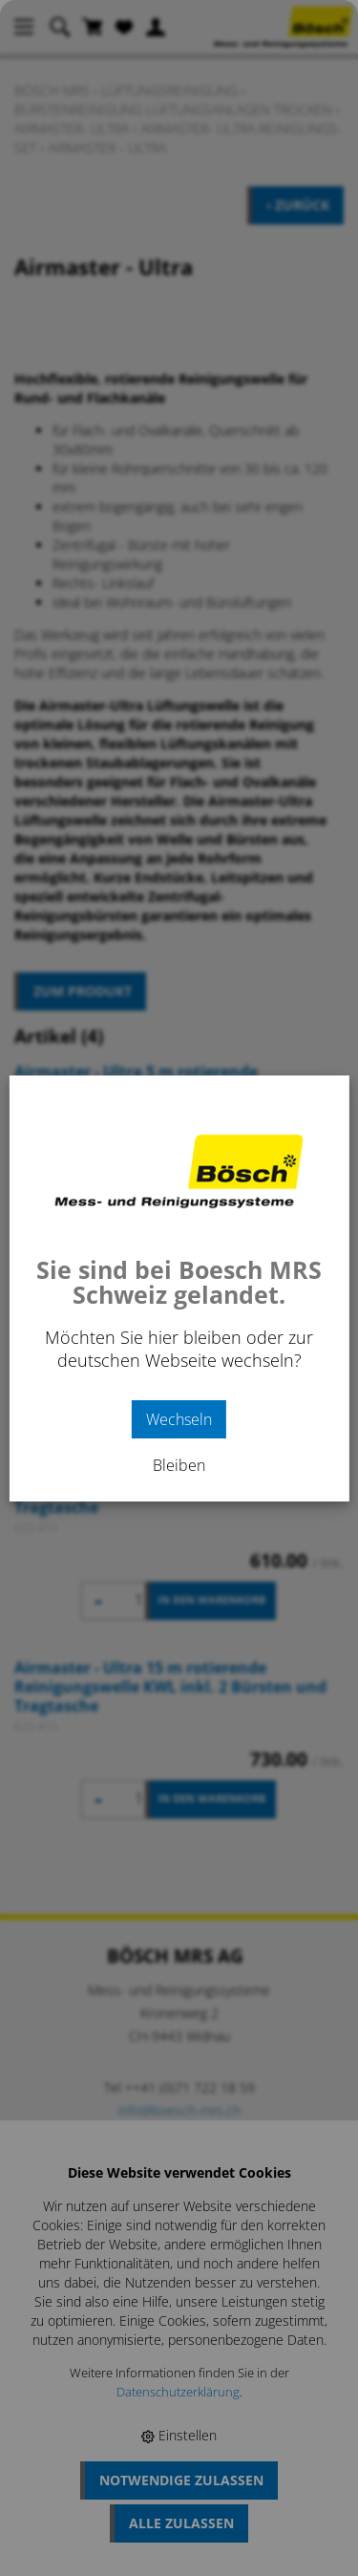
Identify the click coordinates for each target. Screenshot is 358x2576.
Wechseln (179, 1419)
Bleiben (179, 1465)
